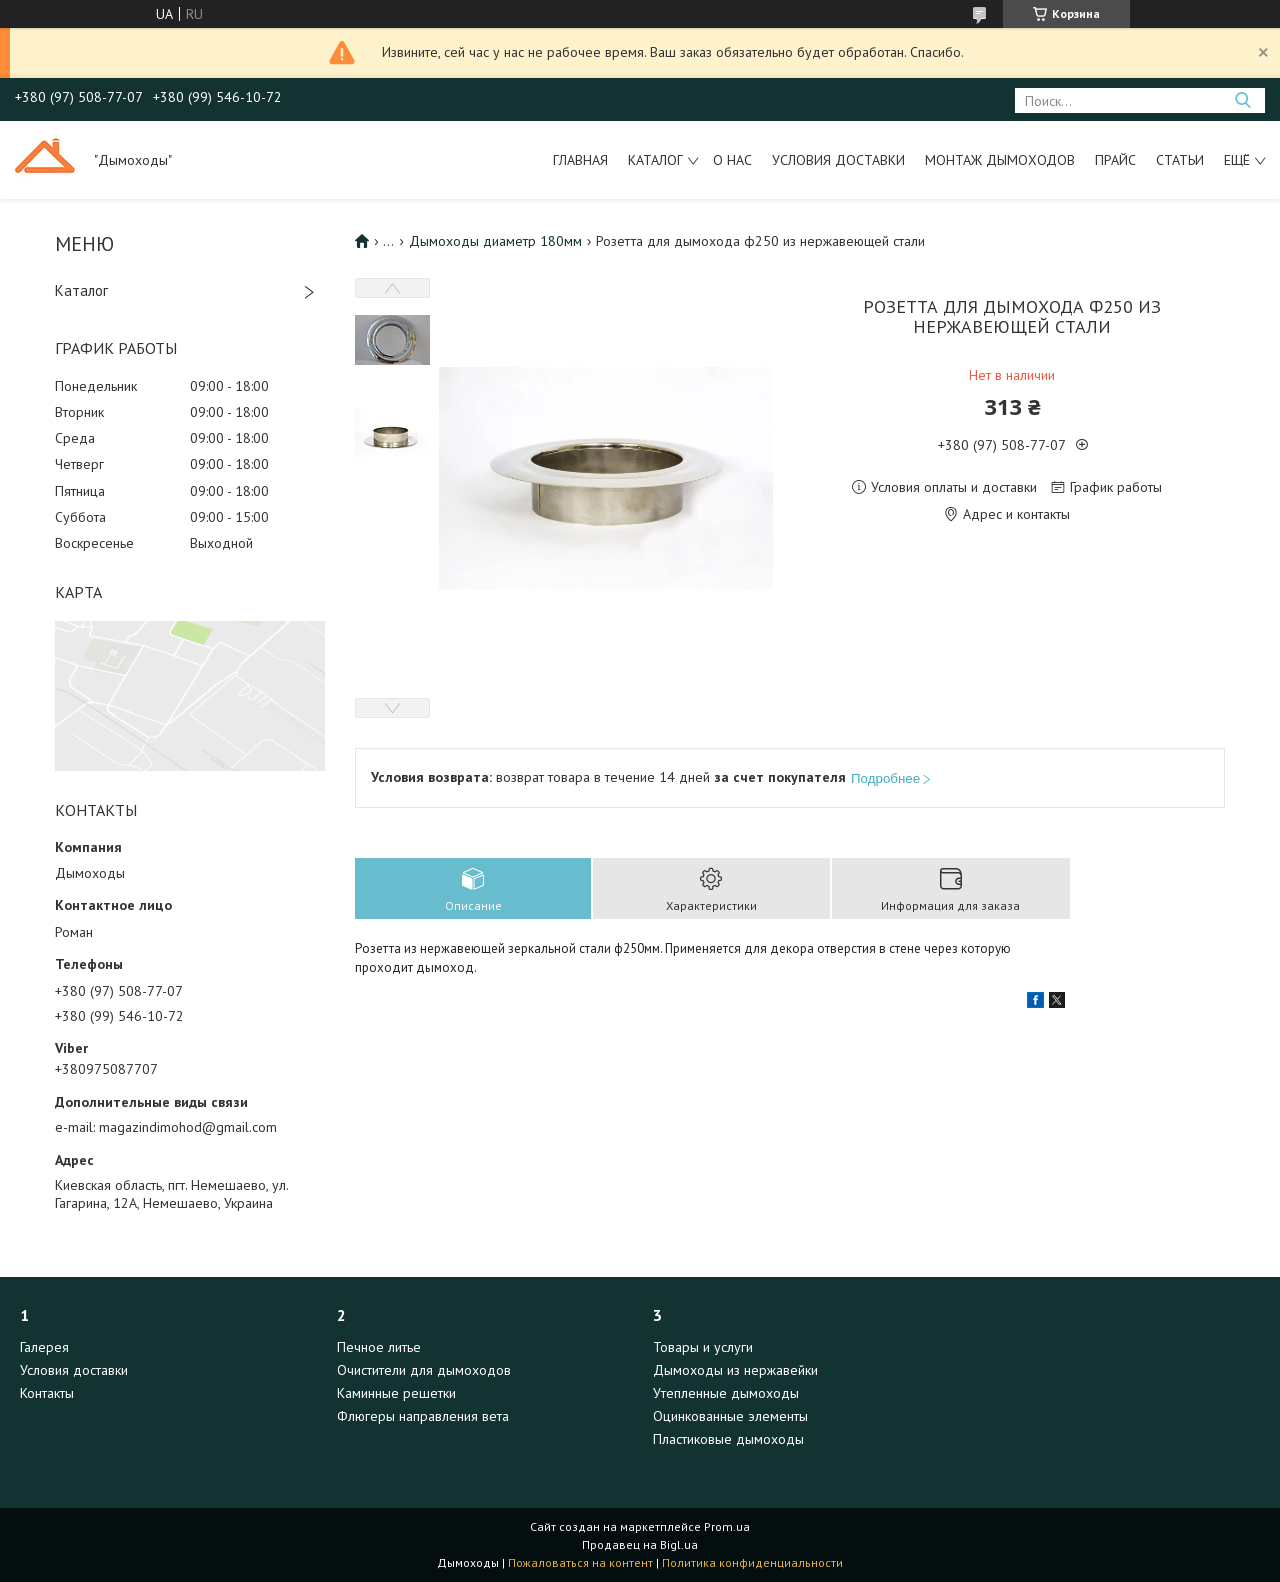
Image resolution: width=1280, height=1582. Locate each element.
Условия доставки (838, 160)
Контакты (47, 1393)
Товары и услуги (703, 1347)
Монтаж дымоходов (1000, 160)
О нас (732, 160)
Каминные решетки (396, 1393)
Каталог (655, 160)
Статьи (1180, 160)
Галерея (44, 1347)
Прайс (1115, 160)
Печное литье (379, 1347)
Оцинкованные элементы (730, 1416)
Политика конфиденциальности (752, 1562)
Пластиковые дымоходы (728, 1439)
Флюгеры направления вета (423, 1416)
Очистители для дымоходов (424, 1370)
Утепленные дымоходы (726, 1393)
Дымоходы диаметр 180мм (495, 241)
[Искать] (1242, 100)
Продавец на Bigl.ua (640, 1544)
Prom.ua (727, 1526)
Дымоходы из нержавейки (735, 1370)
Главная (580, 160)
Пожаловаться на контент (580, 1562)
